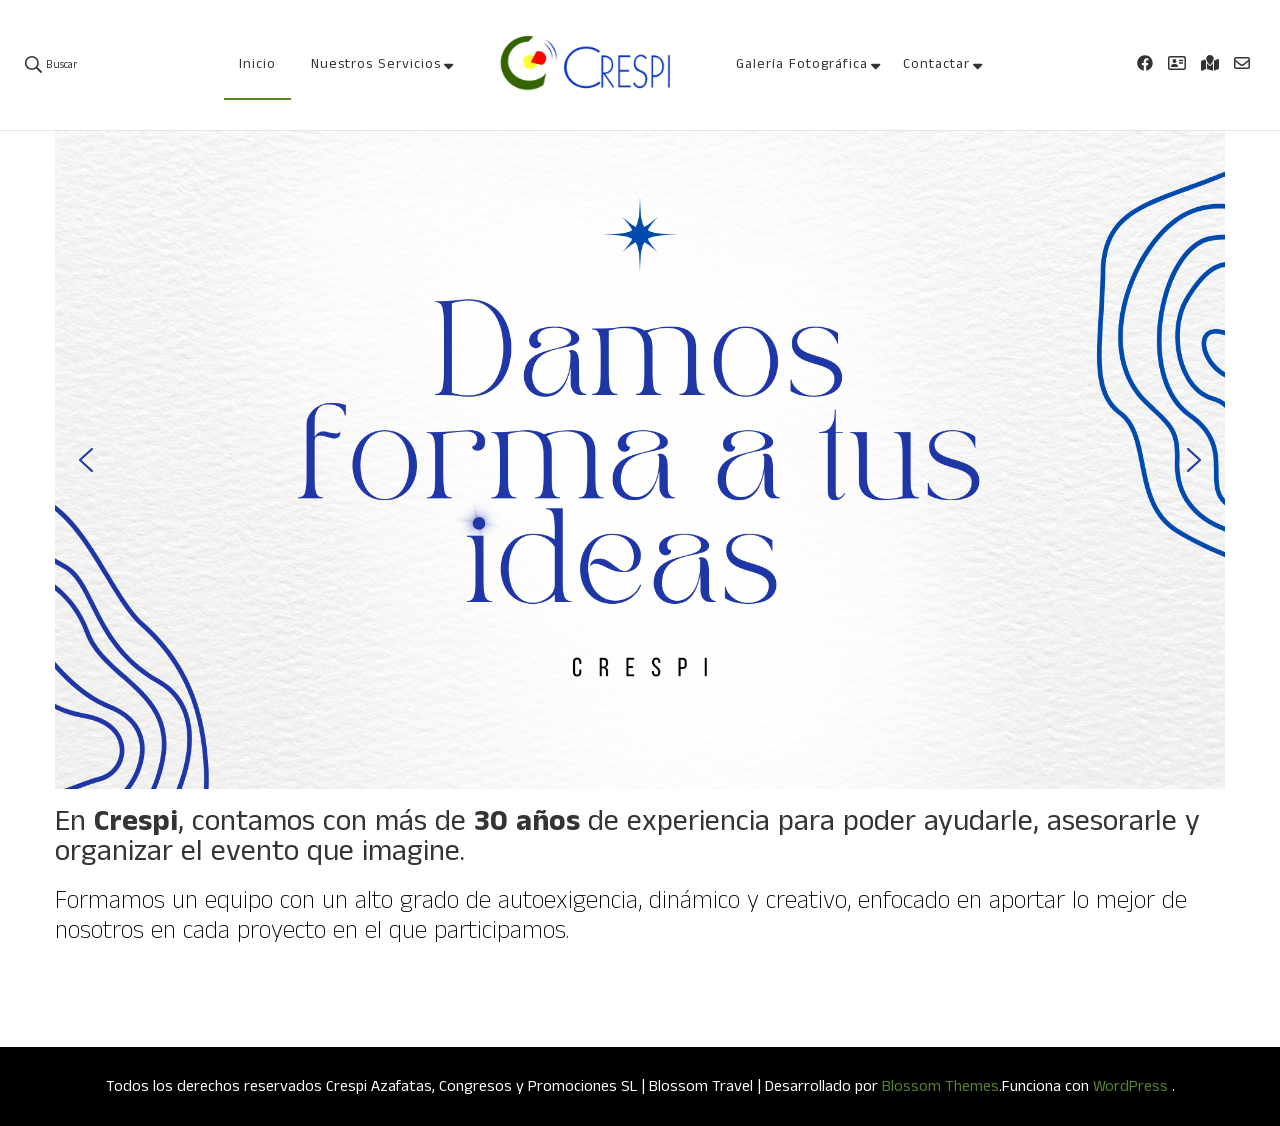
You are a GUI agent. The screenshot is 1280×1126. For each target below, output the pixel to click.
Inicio (257, 64)
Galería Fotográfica (802, 64)
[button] (86, 460)
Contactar (936, 64)
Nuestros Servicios (376, 64)
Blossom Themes (940, 1086)
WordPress (1130, 1086)
